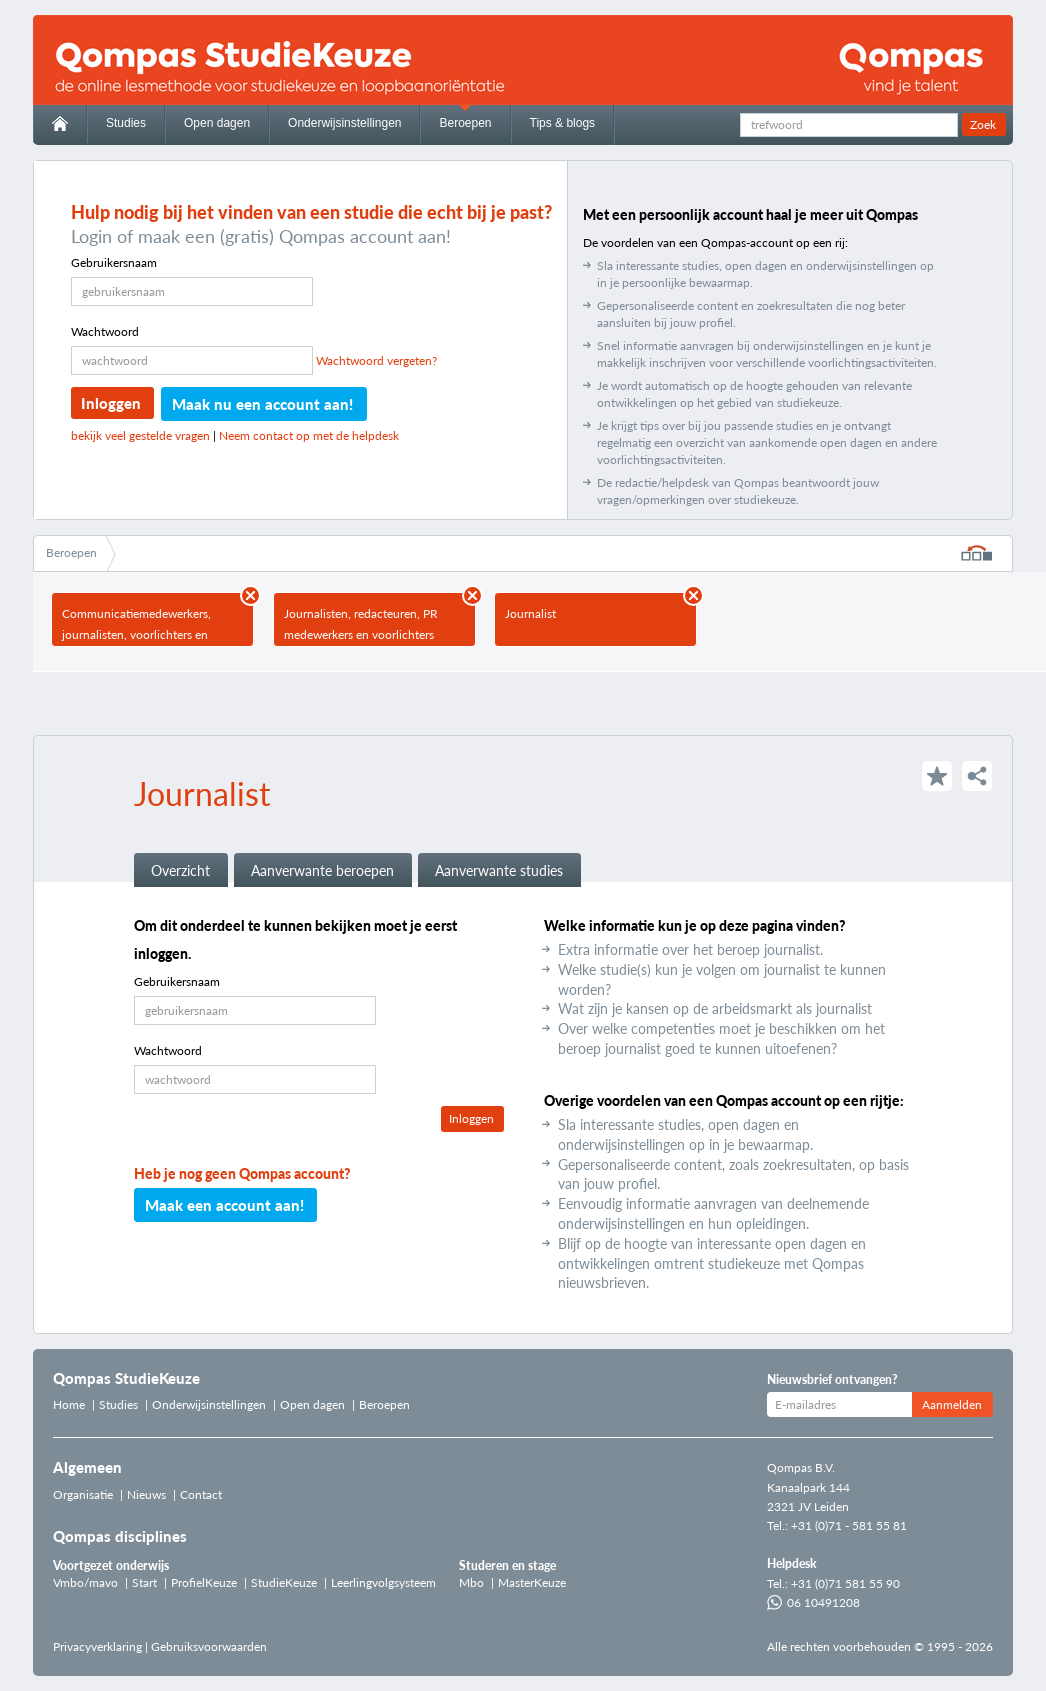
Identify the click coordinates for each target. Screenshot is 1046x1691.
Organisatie (83, 1494)
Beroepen (465, 123)
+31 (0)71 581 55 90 (845, 1583)
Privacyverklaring (97, 1646)
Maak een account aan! (224, 1205)
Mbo (471, 1582)
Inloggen (111, 403)
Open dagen (217, 123)
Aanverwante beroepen (322, 870)
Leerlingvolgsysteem (383, 1582)
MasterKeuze (532, 1582)
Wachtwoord (105, 331)
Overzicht (180, 870)
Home (69, 1404)
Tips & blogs (563, 123)
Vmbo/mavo (85, 1582)
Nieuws (146, 1494)
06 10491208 (813, 1602)
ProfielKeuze (204, 1582)
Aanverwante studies (499, 870)
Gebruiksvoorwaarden (209, 1646)
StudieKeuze (284, 1582)
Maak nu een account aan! (262, 404)
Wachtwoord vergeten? (376, 360)
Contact (201, 1494)
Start (144, 1582)
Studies (126, 123)
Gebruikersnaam (114, 262)
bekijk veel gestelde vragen (140, 435)
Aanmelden (952, 1404)
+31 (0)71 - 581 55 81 (849, 1525)
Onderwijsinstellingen (344, 123)
